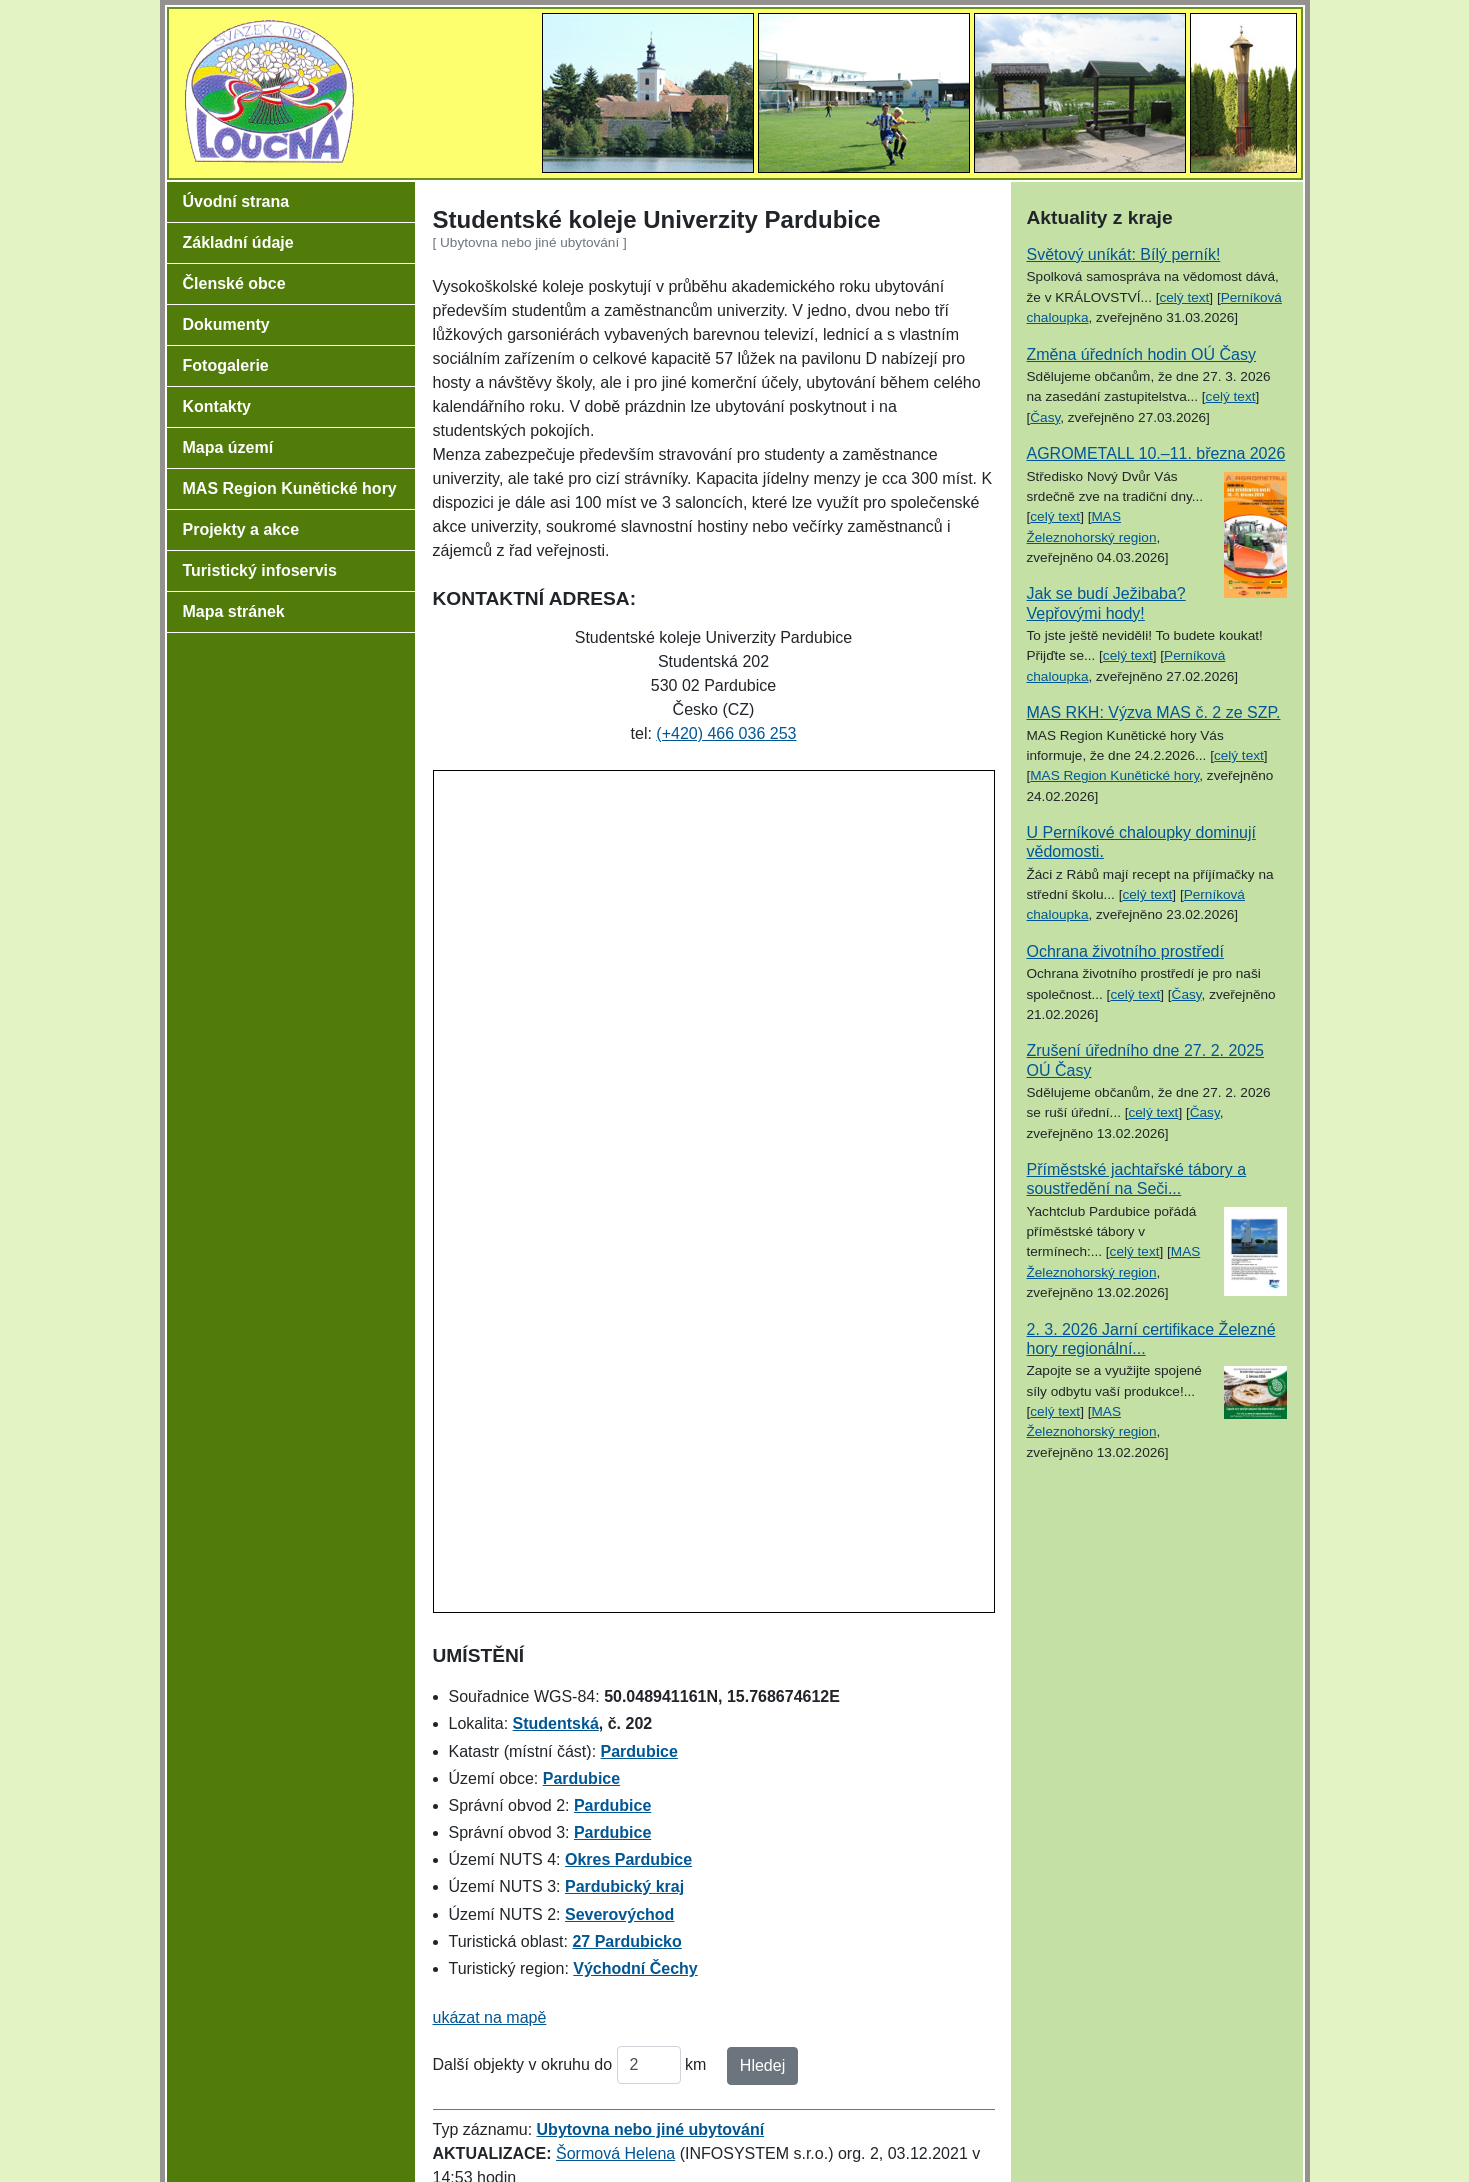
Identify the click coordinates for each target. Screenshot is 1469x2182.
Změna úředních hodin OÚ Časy (1141, 354)
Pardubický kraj (624, 1886)
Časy (1045, 417)
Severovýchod (619, 1914)
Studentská (556, 1723)
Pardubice (639, 1751)
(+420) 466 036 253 (726, 733)
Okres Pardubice (628, 1859)
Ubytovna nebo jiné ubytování (651, 2129)
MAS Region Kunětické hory (1114, 775)
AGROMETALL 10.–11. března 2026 (1156, 453)
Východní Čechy (635, 1968)
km (695, 2064)
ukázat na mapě (490, 2017)
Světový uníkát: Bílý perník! (1124, 254)
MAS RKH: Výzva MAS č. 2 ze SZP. (1154, 712)
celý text (1184, 297)
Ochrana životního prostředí (1125, 951)
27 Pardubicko (626, 1941)
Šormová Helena (615, 2153)
